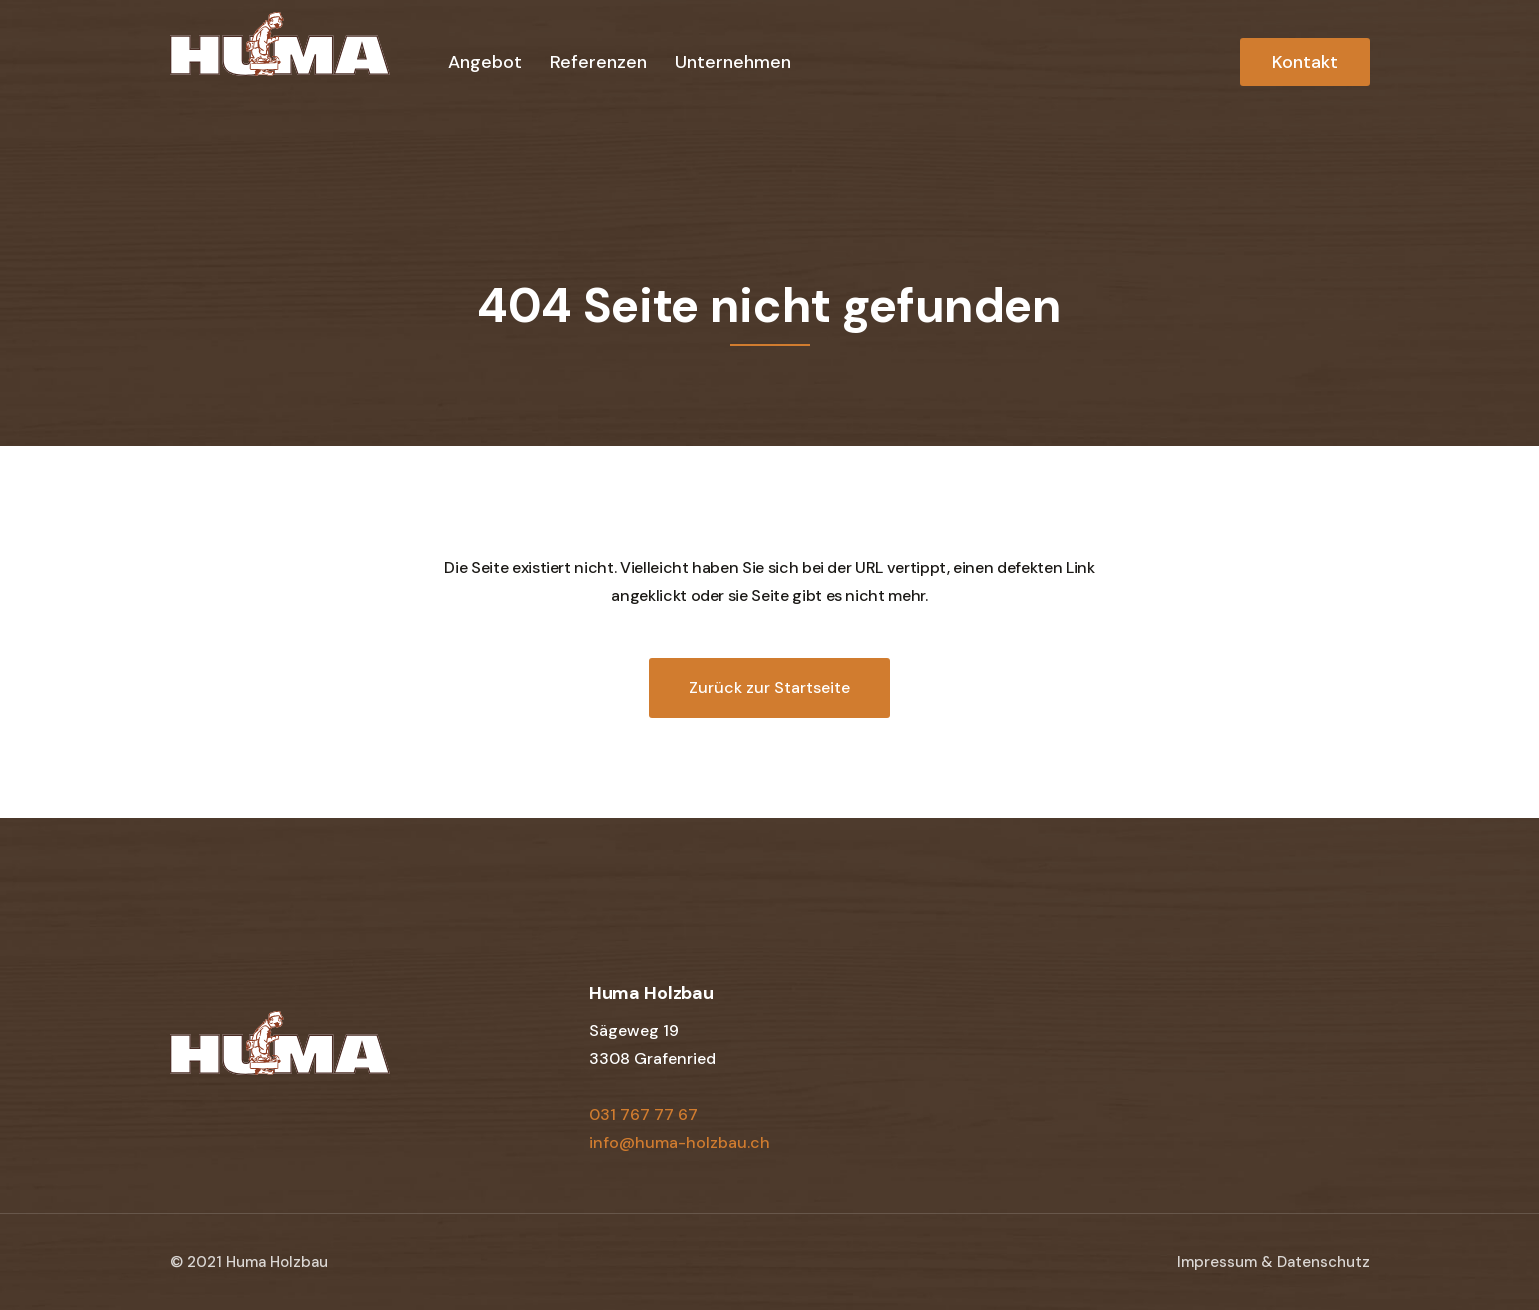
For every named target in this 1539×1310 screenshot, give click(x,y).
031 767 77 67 (643, 1114)
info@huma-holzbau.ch (679, 1142)
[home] (280, 60)
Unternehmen (733, 62)
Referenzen (598, 62)
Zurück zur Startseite (769, 687)
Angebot (485, 62)
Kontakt (1305, 62)
